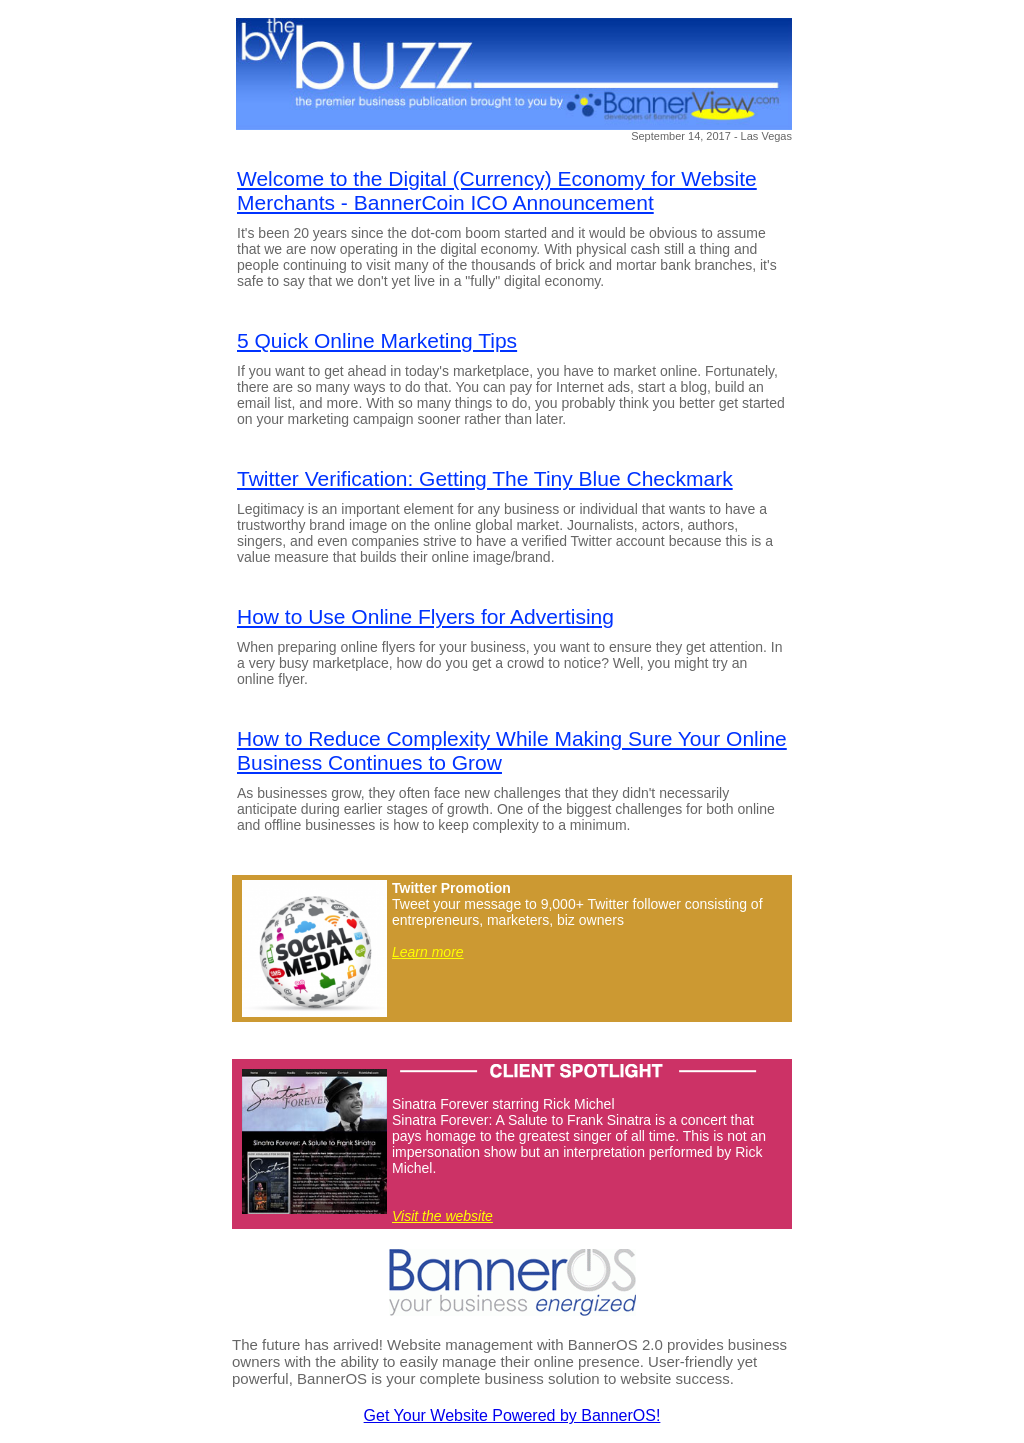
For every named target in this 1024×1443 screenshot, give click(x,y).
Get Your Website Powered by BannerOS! (512, 1415)
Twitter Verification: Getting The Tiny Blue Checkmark (485, 478)
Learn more (428, 952)
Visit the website (442, 1216)
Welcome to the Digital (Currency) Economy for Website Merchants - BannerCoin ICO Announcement (497, 190)
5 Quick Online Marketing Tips (377, 340)
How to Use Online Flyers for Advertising (425, 616)
